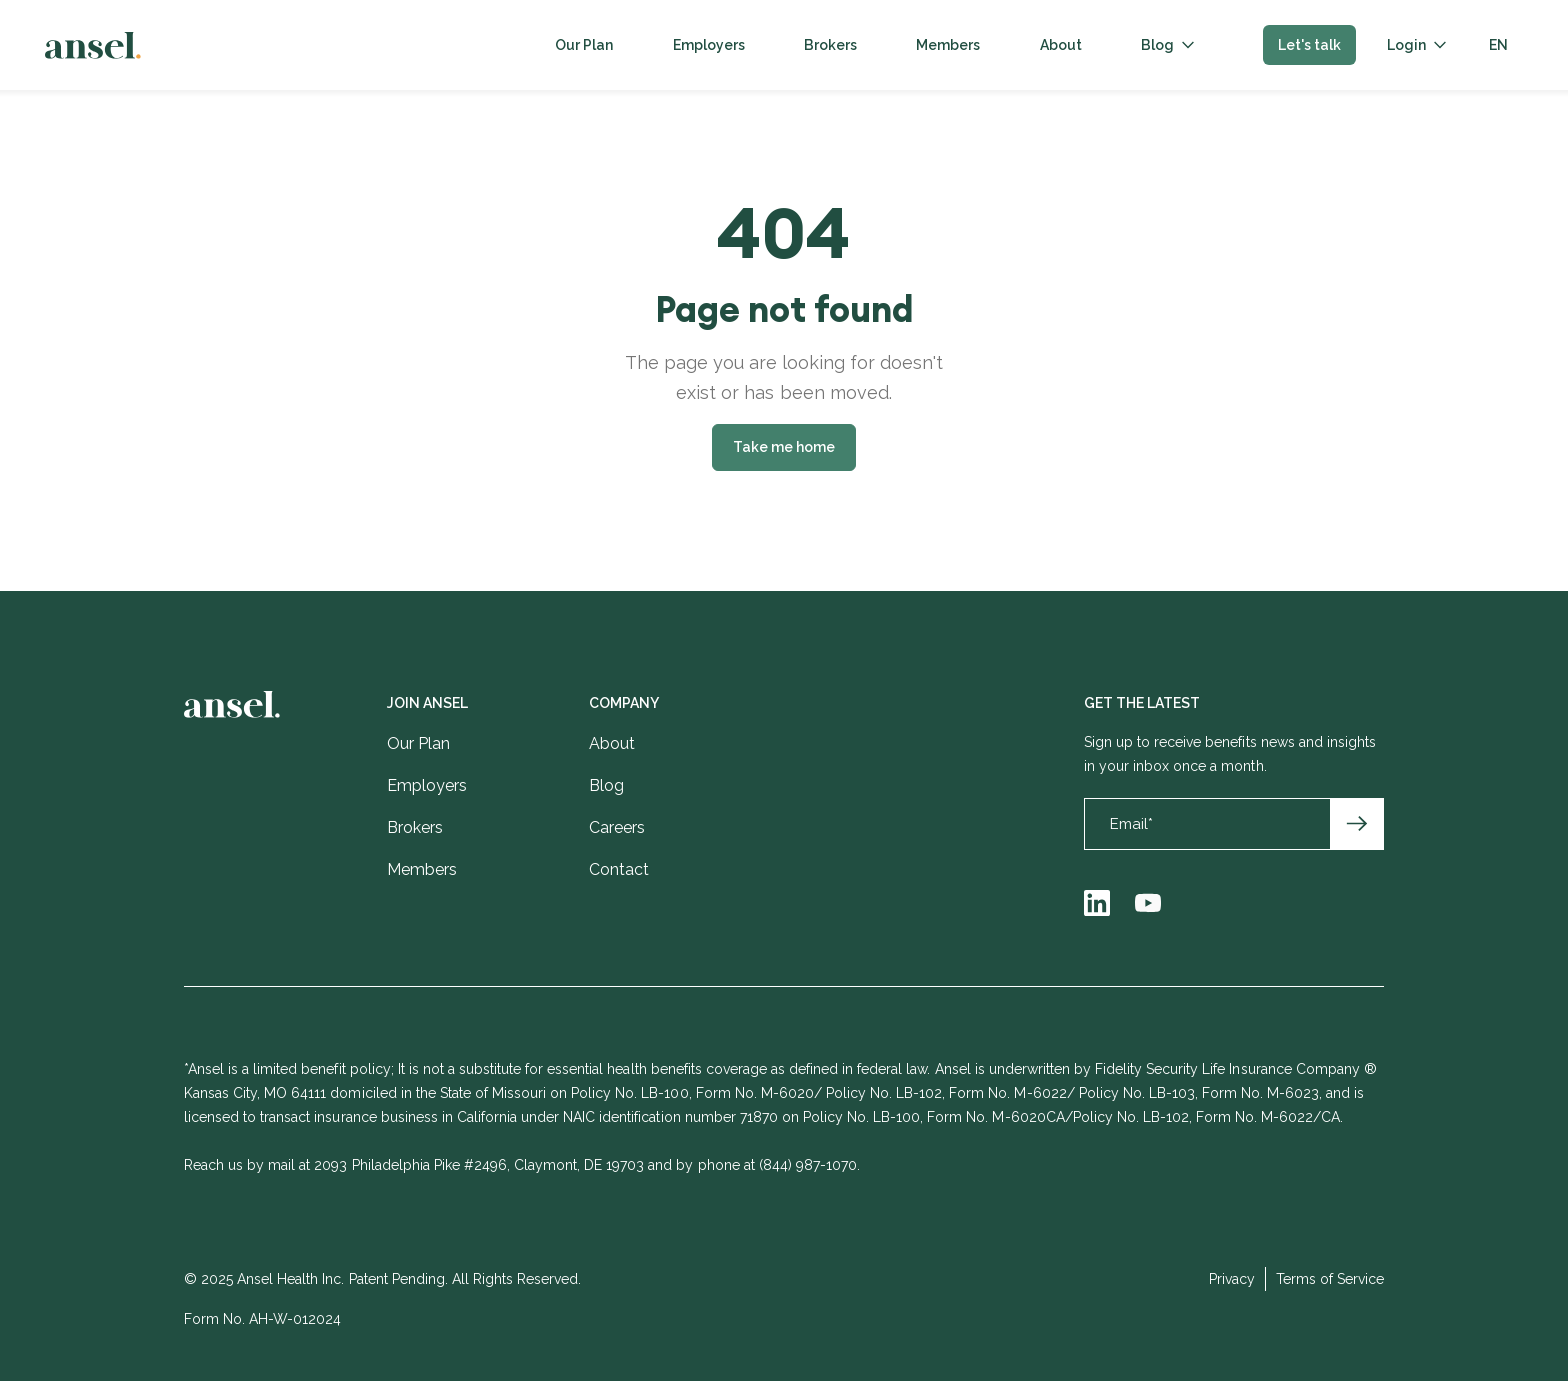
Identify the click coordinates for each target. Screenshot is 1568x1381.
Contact (619, 869)
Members (948, 45)
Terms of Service (1330, 1279)
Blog (1157, 45)
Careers (617, 827)
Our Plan (584, 45)
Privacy (1232, 1279)
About (1061, 45)
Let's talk (1309, 45)
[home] (93, 45)
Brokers (830, 45)
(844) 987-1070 (808, 1165)
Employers (709, 45)
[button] (1167, 45)
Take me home (784, 447)
